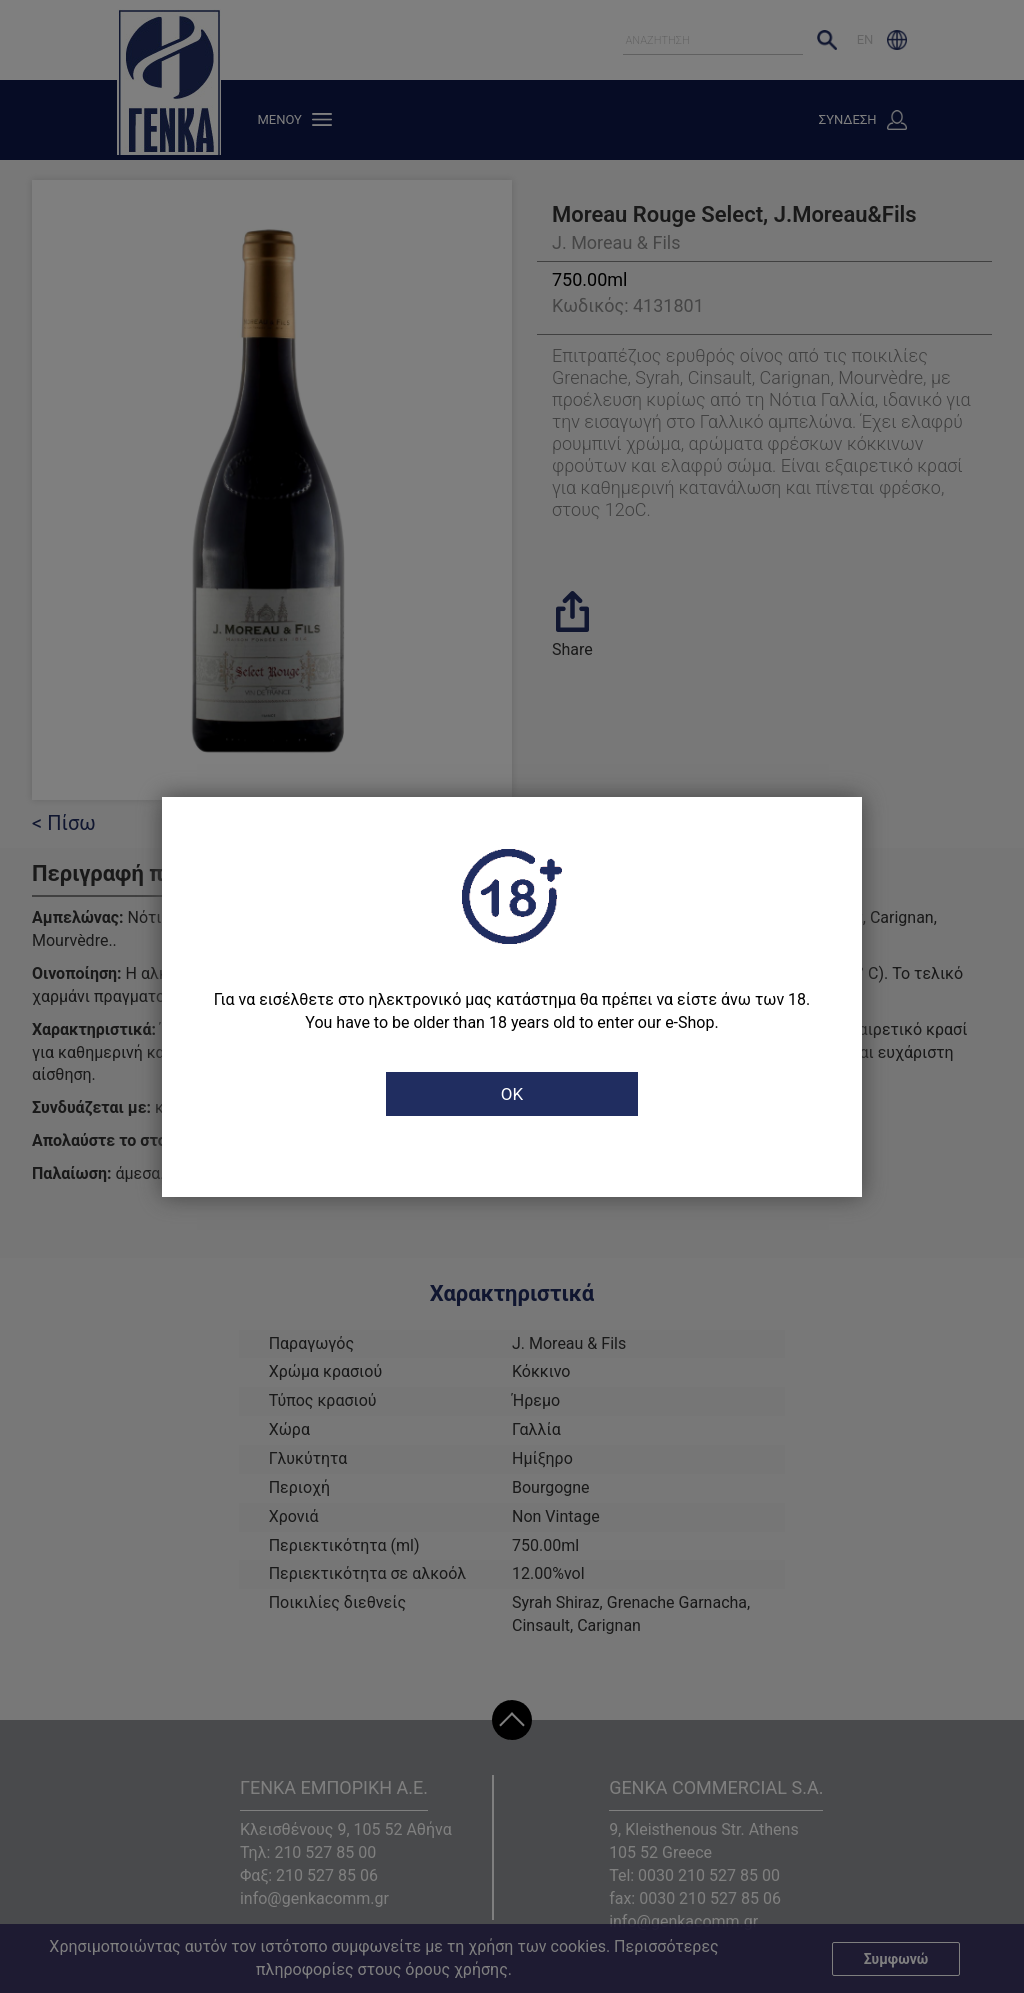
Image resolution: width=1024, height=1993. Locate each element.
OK (512, 1094)
